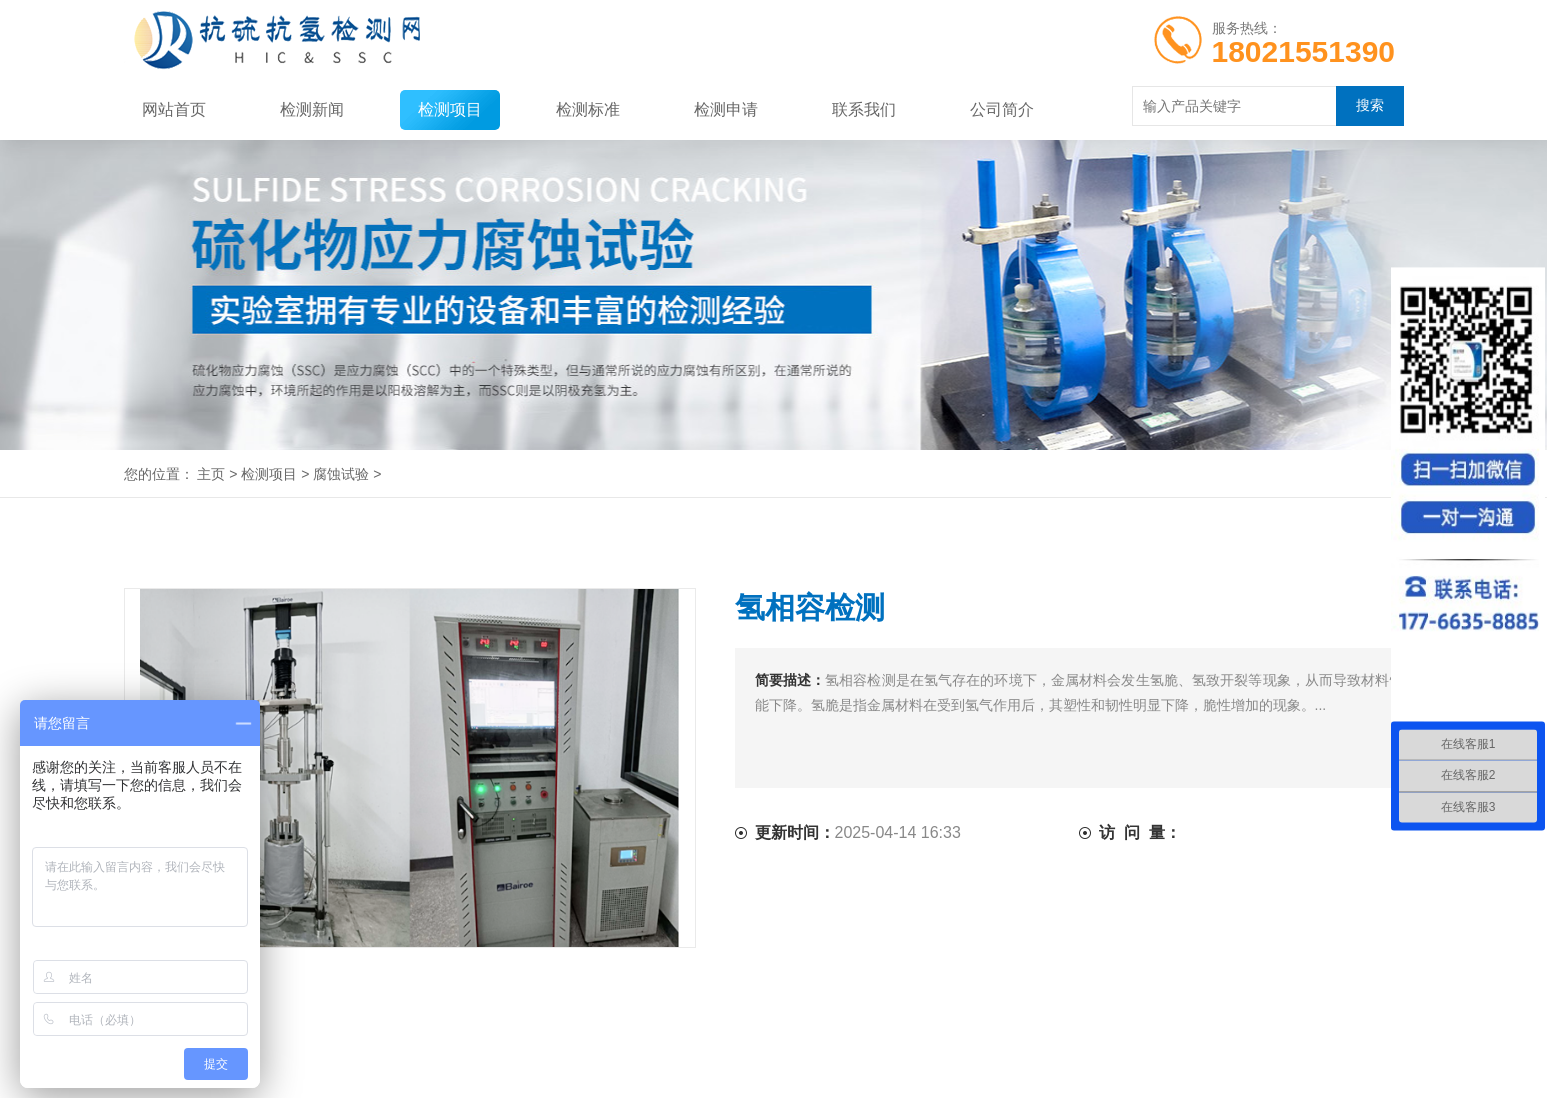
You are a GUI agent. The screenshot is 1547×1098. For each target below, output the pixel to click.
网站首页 (174, 109)
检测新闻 (312, 109)
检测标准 (588, 109)
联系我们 (864, 109)
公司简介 (1002, 109)
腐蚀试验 (341, 474)
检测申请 (726, 109)
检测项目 (450, 109)
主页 (211, 474)
